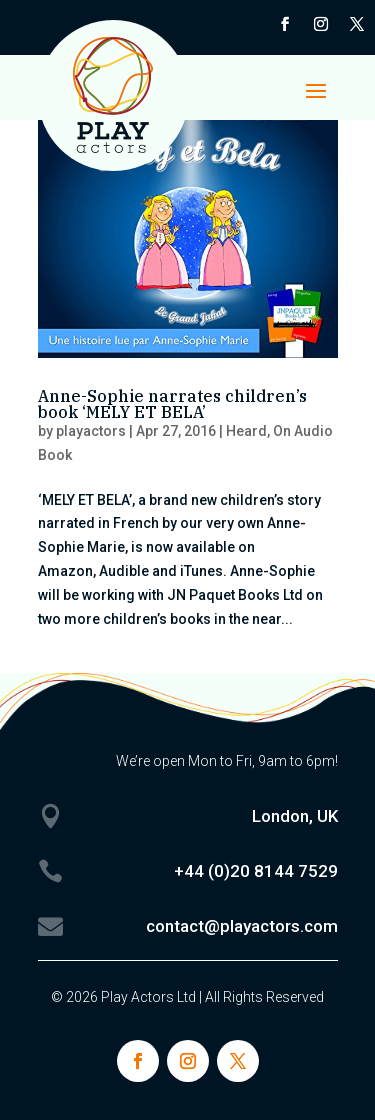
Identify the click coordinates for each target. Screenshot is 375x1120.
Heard (246, 431)
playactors (91, 431)
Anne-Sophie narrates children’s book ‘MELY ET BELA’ (172, 404)
